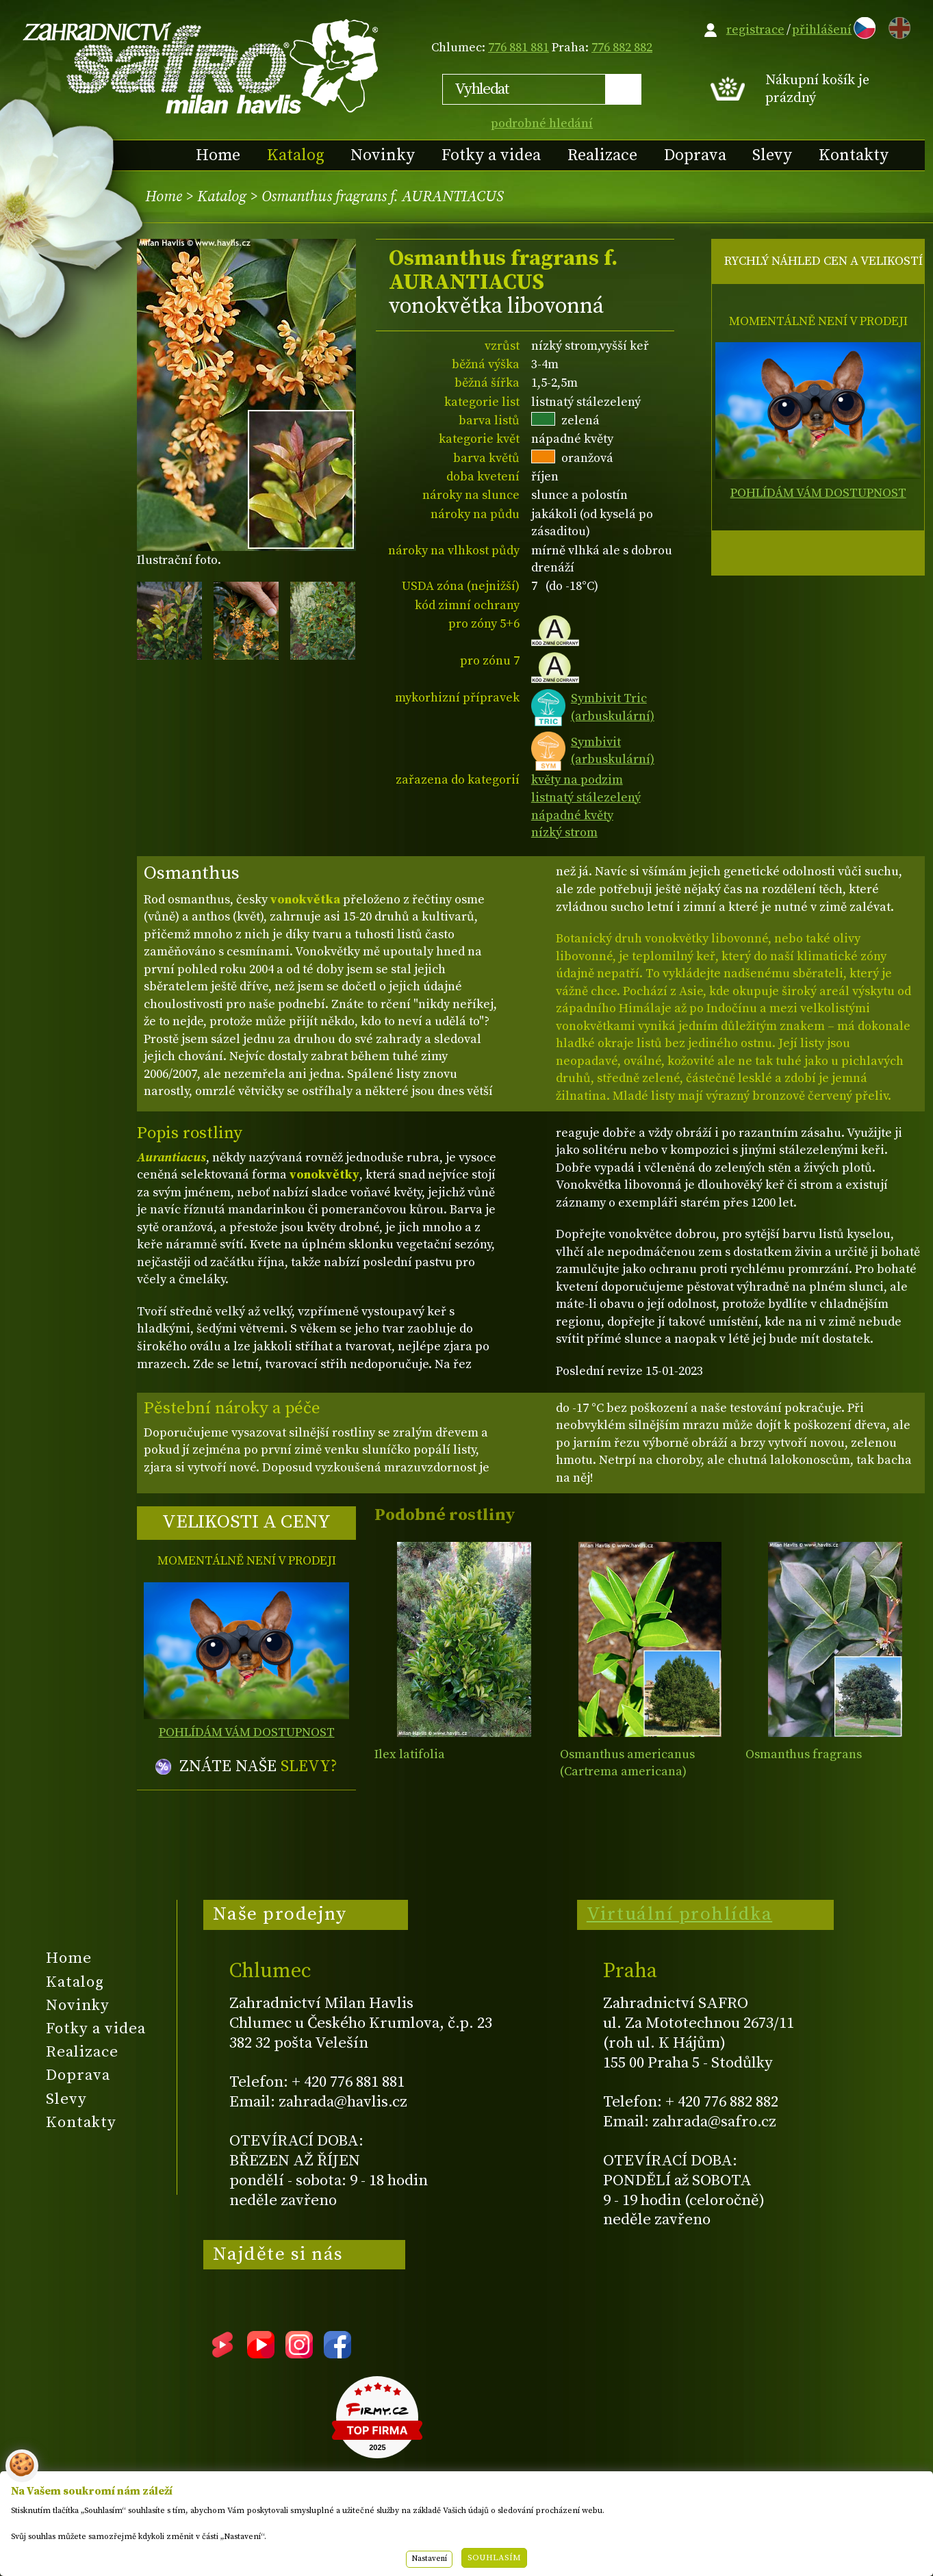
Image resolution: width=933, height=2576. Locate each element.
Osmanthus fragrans (803, 1754)
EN (897, 26)
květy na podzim (577, 780)
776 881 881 (518, 47)
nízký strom (564, 832)
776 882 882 (621, 47)
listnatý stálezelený (586, 798)
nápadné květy (572, 815)
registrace (755, 30)
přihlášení (822, 30)
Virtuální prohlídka (680, 1914)
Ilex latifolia (409, 1754)
